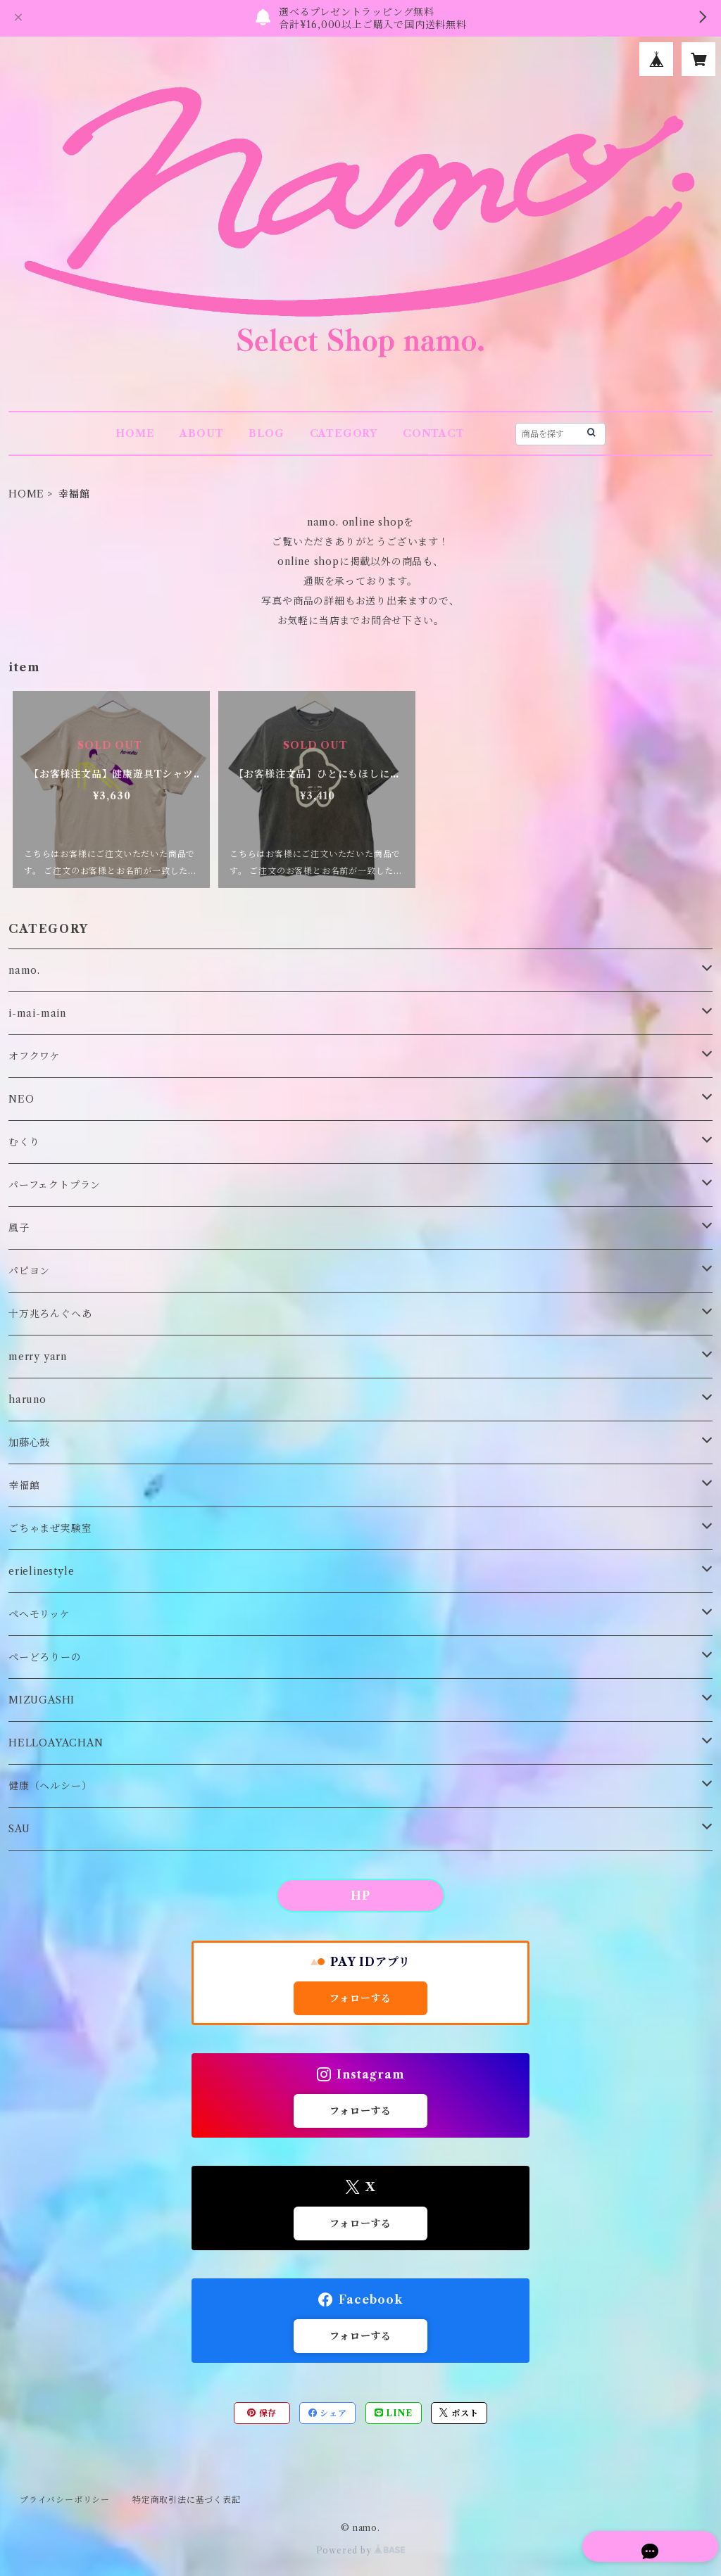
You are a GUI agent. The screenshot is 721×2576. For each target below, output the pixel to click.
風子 (19, 1228)
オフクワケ (34, 1056)
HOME (134, 433)
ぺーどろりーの (45, 1657)
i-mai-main (37, 1013)
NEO (21, 1099)
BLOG (266, 433)
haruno (27, 1399)
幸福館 (23, 1485)
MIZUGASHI (41, 1700)
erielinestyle (41, 1571)
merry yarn (37, 1356)
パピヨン (29, 1270)
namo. (24, 970)
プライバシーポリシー (65, 2499)
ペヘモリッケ (39, 1614)
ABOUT (201, 433)
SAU (19, 1828)
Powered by (361, 2550)
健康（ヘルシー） (50, 1785)
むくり (23, 1142)
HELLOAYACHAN (56, 1743)
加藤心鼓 (29, 1442)
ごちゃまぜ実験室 (50, 1528)
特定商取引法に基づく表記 (186, 2499)
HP (360, 1896)
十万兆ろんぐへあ (50, 1313)
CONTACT (434, 433)
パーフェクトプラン (54, 1185)
